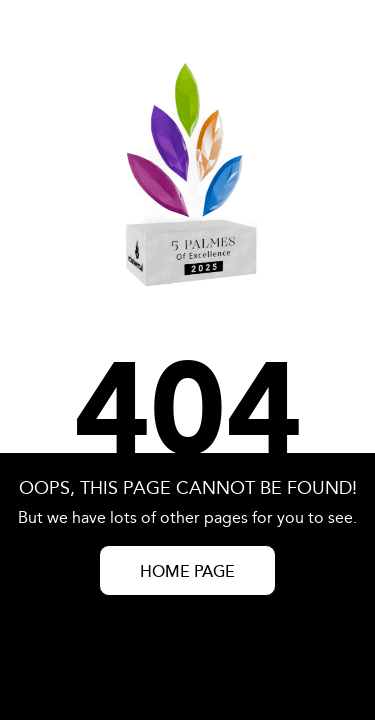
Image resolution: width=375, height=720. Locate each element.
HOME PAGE (187, 572)
